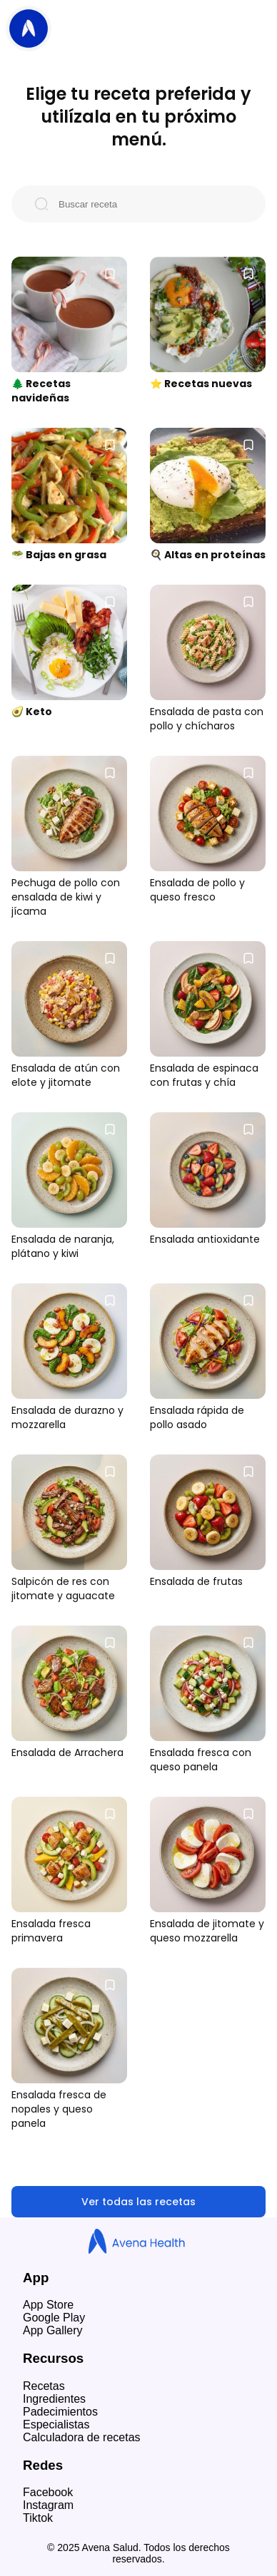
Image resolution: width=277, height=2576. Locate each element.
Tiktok (38, 2518)
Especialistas (56, 2424)
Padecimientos (60, 2412)
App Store (48, 2305)
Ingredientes (54, 2399)
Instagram (48, 2505)
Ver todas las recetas (138, 2202)
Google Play (54, 2317)
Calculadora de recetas (82, 2437)
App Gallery (53, 2330)
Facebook (48, 2492)
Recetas (44, 2386)
